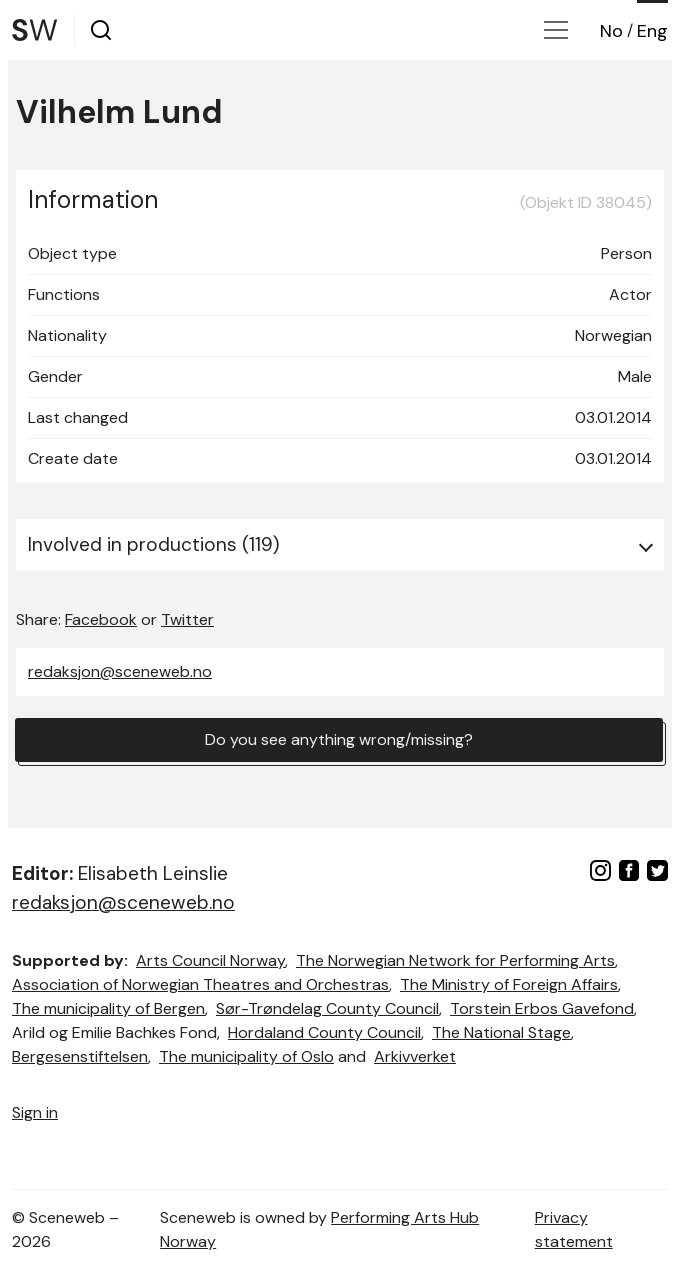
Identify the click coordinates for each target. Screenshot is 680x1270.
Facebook (101, 619)
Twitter (187, 619)
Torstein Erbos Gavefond (542, 1008)
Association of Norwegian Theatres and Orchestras (200, 984)
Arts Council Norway (210, 960)
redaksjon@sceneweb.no (120, 671)
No (611, 31)
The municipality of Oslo (246, 1056)
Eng (652, 31)
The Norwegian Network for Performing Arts (455, 960)
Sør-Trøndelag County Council (327, 1008)
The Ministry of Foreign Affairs (509, 984)
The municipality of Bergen (108, 1008)
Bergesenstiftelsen (80, 1056)
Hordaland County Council (324, 1032)
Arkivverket (415, 1056)
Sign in (35, 1112)
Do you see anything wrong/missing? (339, 739)
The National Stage (501, 1032)
